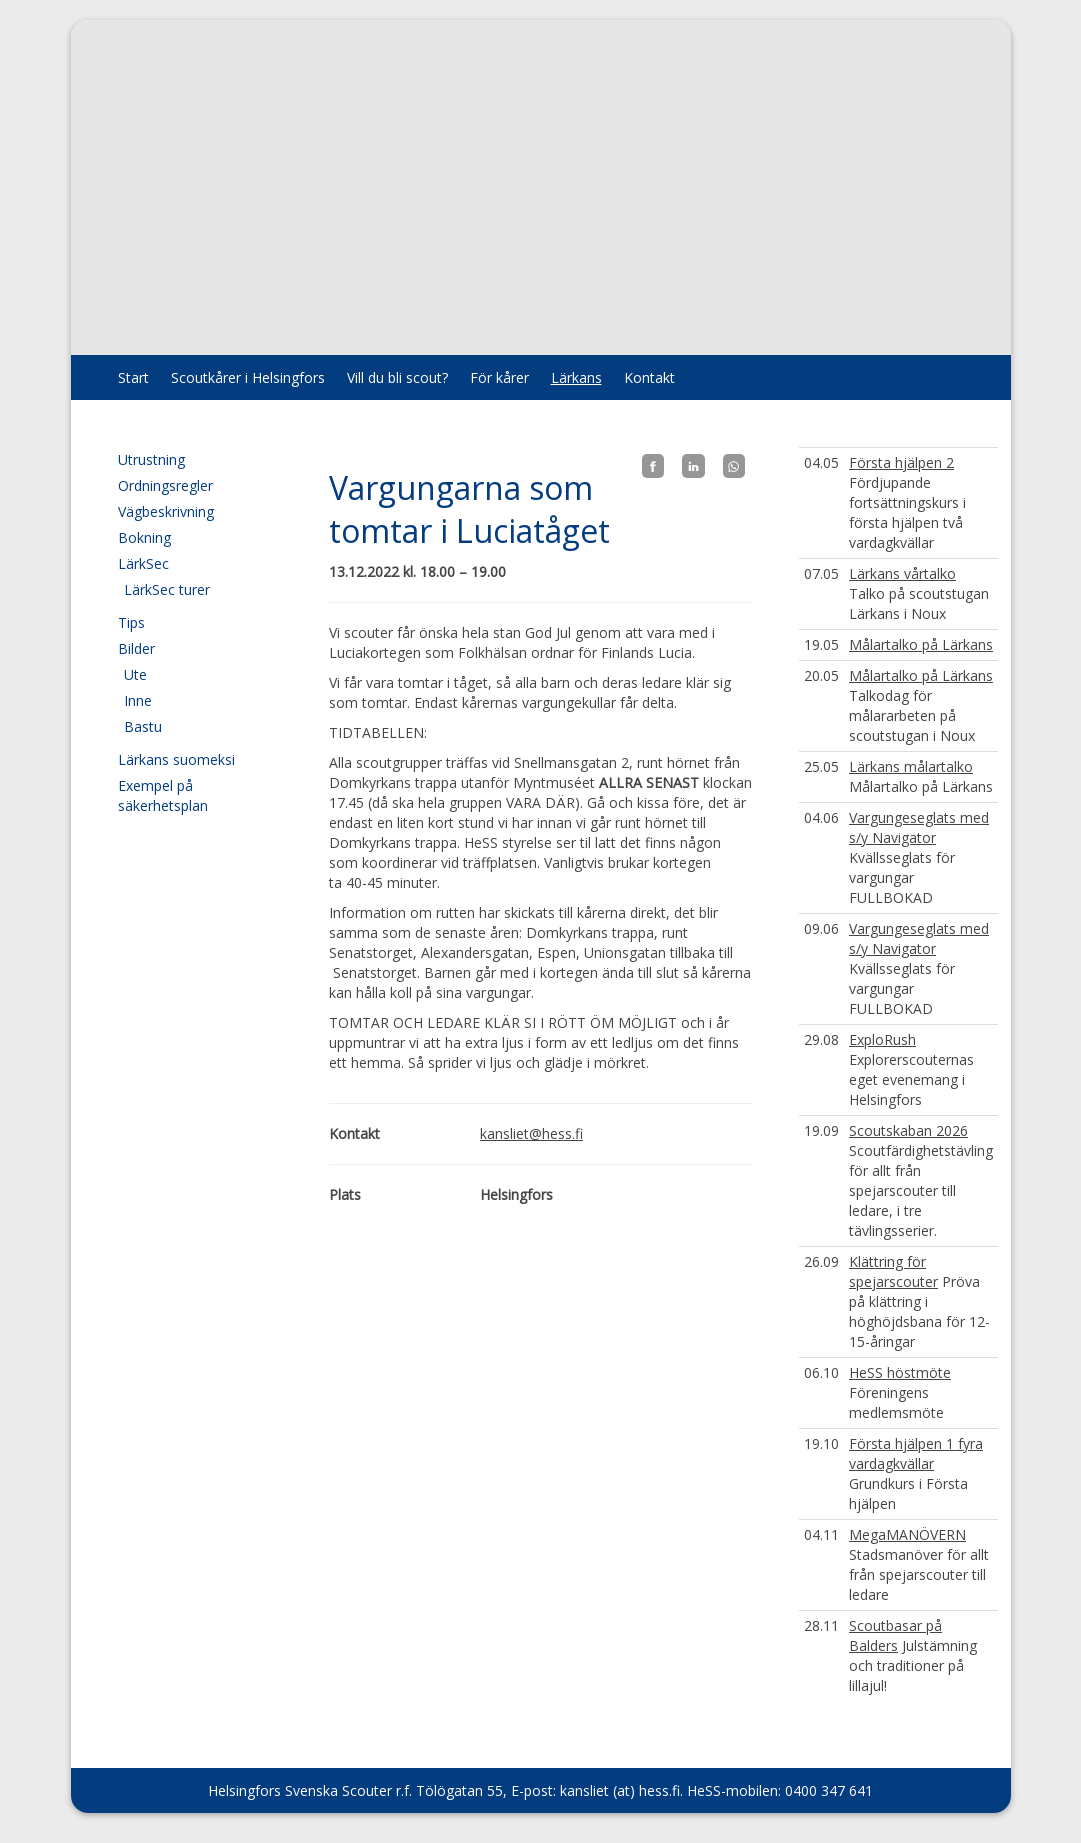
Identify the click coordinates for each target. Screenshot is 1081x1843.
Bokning (144, 537)
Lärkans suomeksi (176, 759)
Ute (135, 674)
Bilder (136, 648)
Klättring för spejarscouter (893, 1271)
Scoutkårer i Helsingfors (248, 377)
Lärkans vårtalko (902, 573)
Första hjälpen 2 (901, 462)
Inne (138, 700)
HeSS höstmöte (900, 1372)
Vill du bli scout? (397, 377)
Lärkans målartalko (911, 766)
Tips (131, 622)
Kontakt (649, 377)
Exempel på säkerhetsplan (163, 795)
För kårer (499, 377)
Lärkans (576, 377)
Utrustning (151, 459)
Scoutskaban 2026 (908, 1130)
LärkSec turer (167, 589)
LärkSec (143, 563)
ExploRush (882, 1039)
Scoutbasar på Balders (895, 1635)
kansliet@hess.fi (531, 1133)
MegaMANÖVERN (907, 1534)
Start (133, 377)
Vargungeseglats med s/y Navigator (919, 827)
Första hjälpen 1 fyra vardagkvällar (916, 1453)
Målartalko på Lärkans (921, 644)
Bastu (143, 726)
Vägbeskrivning (166, 511)
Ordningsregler (165, 485)
